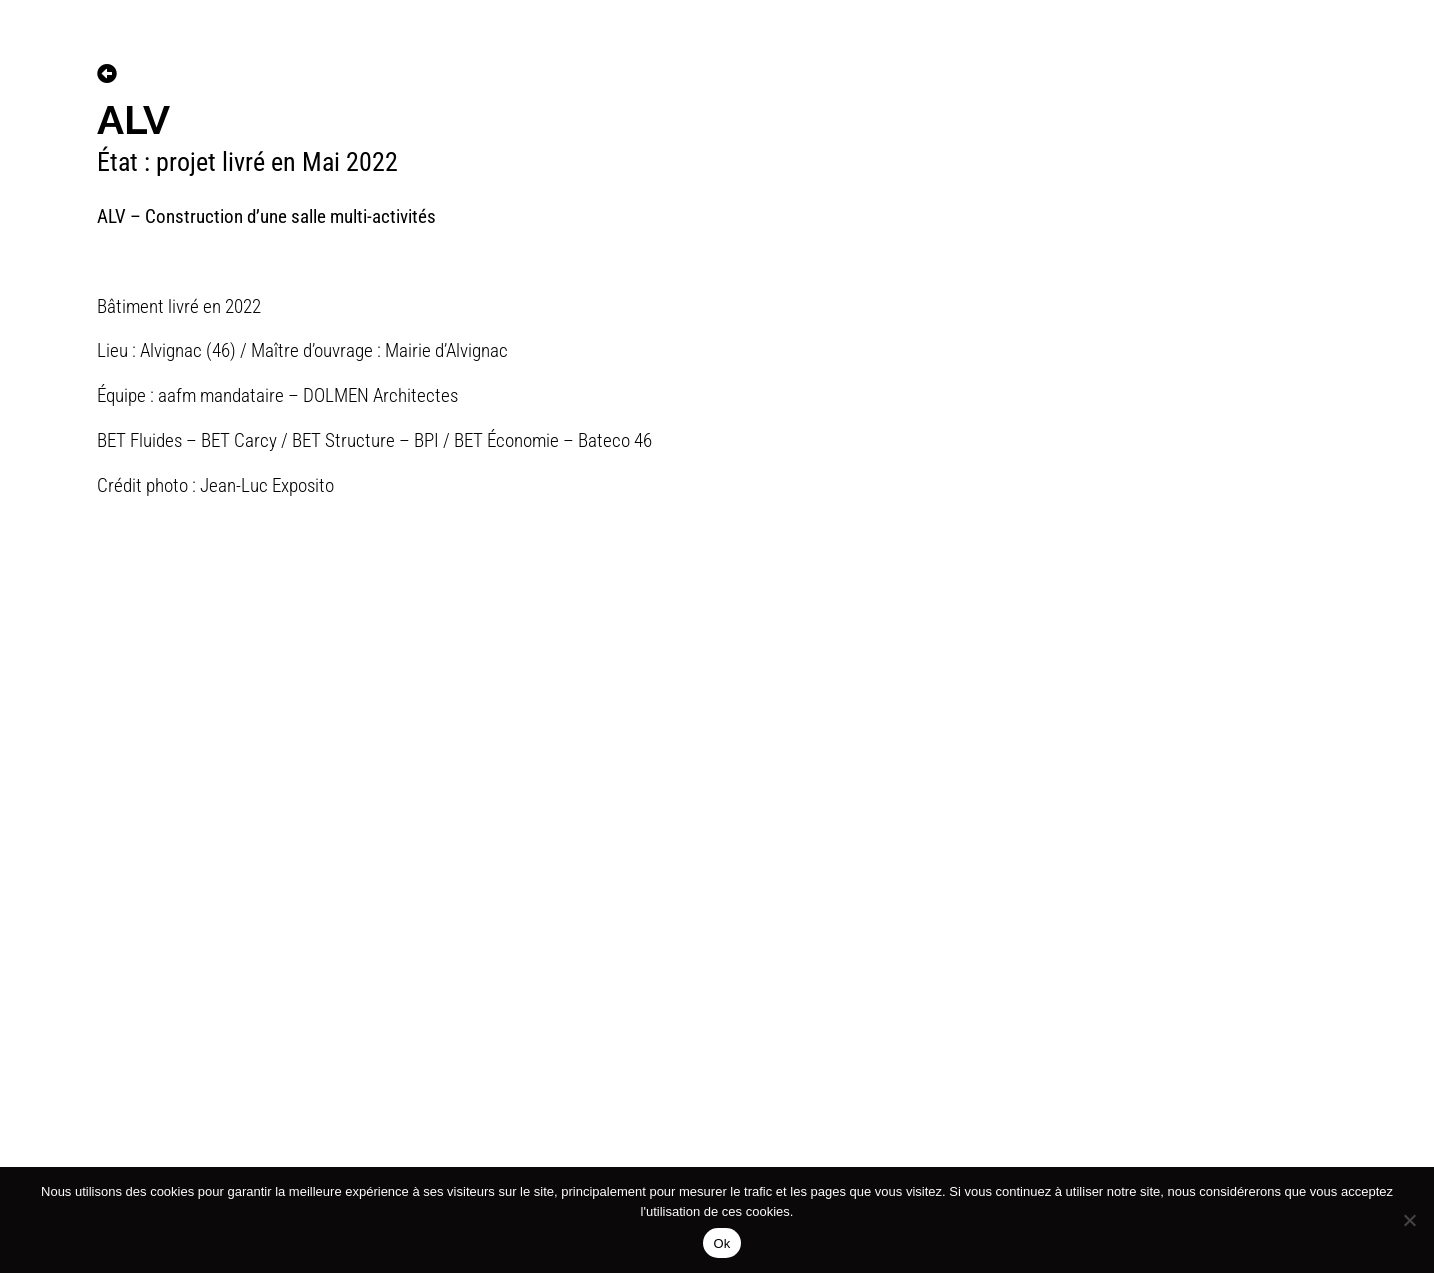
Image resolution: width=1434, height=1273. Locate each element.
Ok (721, 1243)
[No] (1409, 1220)
